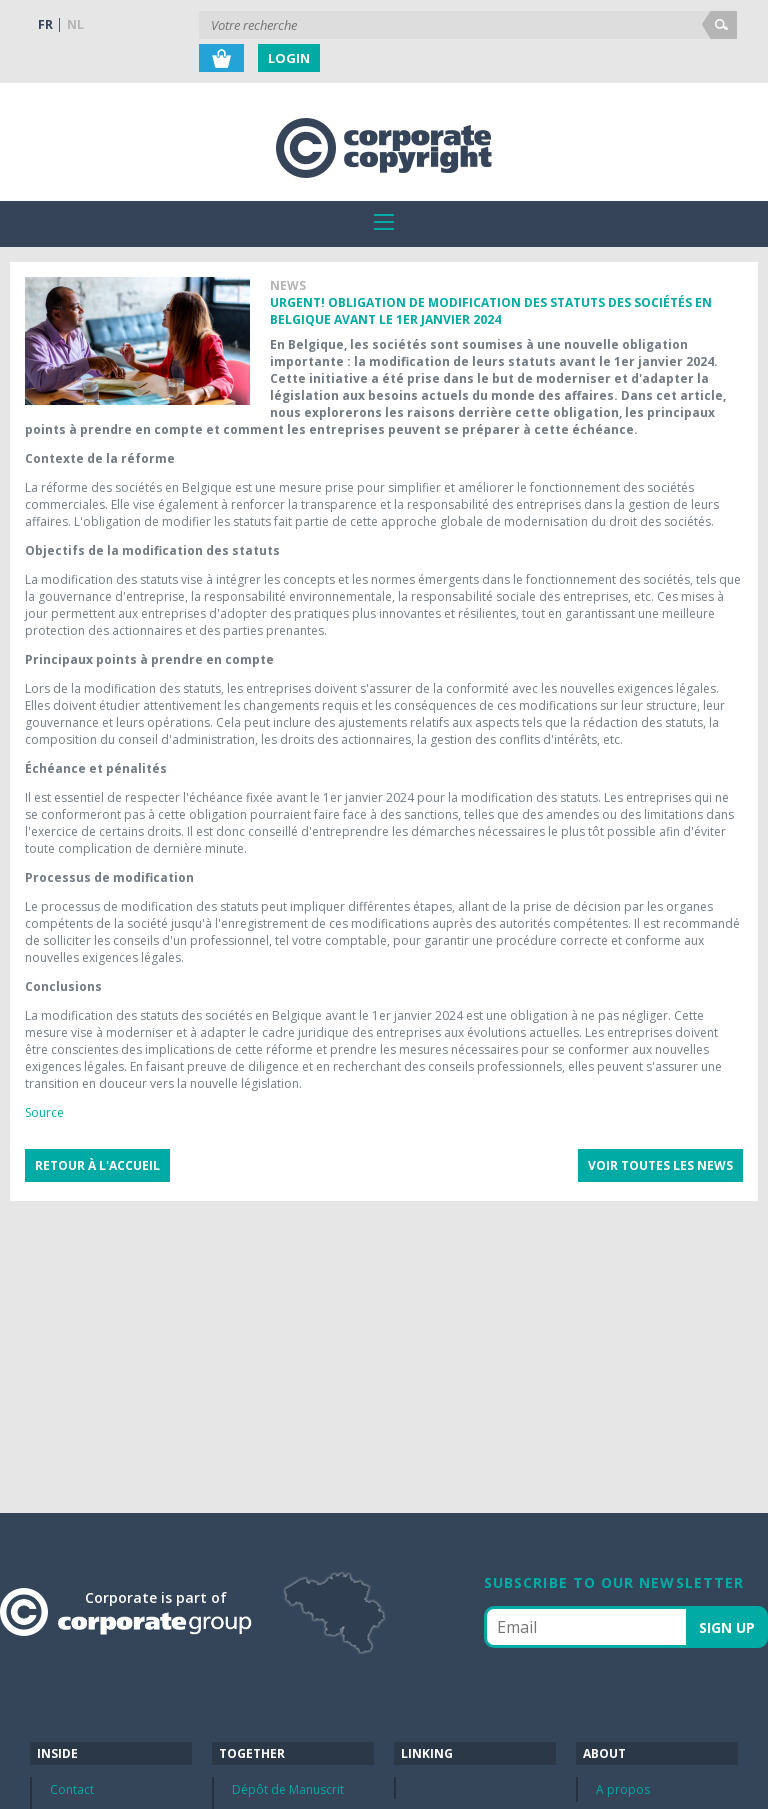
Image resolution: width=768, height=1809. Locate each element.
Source (44, 1112)
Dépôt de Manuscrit (288, 1789)
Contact (72, 1789)
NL (75, 24)
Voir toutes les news (660, 1165)
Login (289, 58)
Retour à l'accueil (97, 1165)
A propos (623, 1789)
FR (45, 24)
